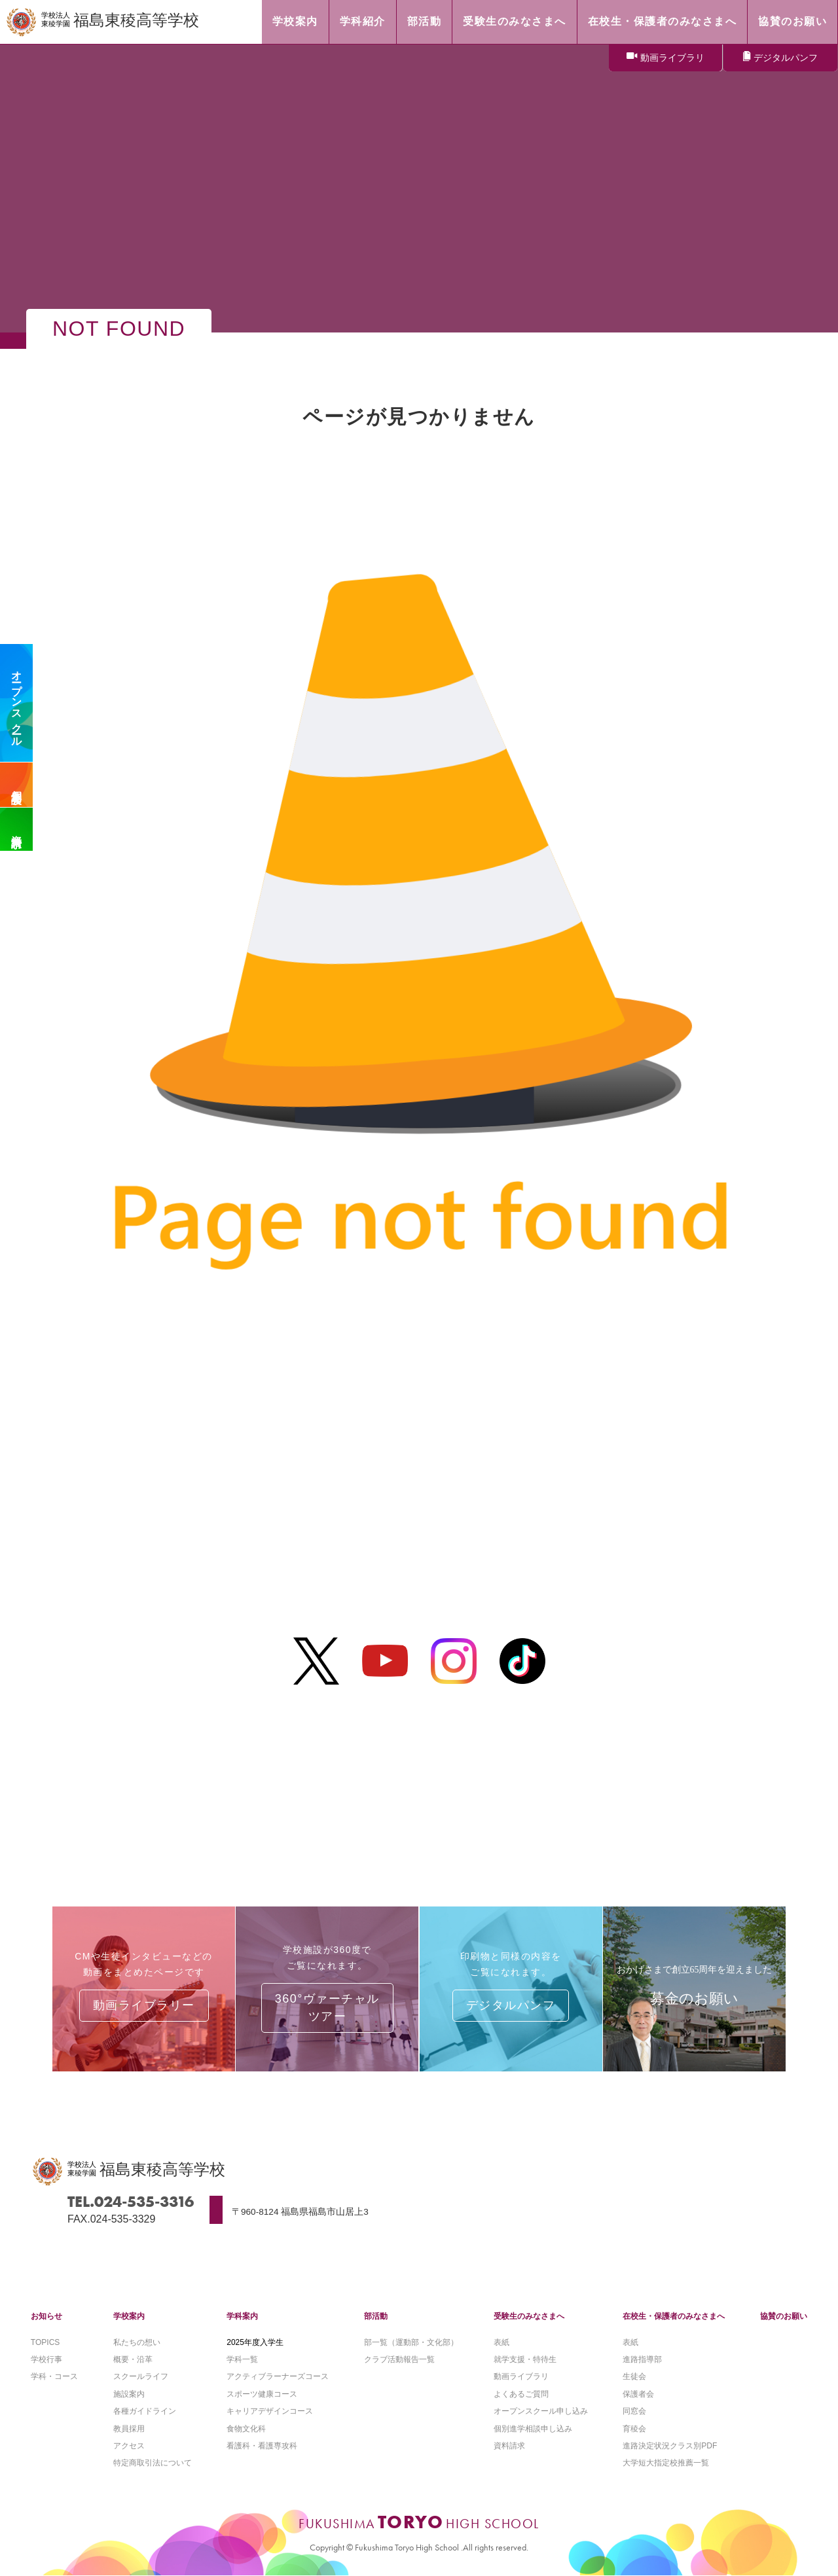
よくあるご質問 (521, 2394)
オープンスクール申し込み (541, 2411)
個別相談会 (16, 784)
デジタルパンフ (786, 57)
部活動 (376, 2316)
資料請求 (16, 829)
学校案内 (129, 2316)
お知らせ (46, 2316)
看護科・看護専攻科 (262, 2445)
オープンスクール (16, 703)
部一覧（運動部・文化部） (411, 2342)
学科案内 (242, 2316)
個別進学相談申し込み (533, 2428)
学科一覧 (242, 2359)
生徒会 (634, 2376)
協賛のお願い (783, 2316)
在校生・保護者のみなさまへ (674, 2316)
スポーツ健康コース (262, 2394)
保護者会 (638, 2394)
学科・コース (54, 2376)
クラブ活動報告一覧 (399, 2359)
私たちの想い (136, 2342)
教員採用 (129, 2428)
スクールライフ (140, 2376)
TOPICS (45, 2342)
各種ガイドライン (144, 2411)
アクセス (129, 2445)
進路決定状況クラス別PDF (670, 2445)
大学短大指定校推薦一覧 (666, 2462)
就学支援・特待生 (525, 2359)
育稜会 (634, 2428)
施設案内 (129, 2394)
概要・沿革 (133, 2359)
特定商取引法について (152, 2462)
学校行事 (46, 2359)
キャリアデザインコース (270, 2411)
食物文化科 (246, 2428)
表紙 (501, 2342)
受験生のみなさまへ (529, 2316)
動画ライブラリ (672, 57)
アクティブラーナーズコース (278, 2376)
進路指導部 (642, 2359)
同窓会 (634, 2411)
